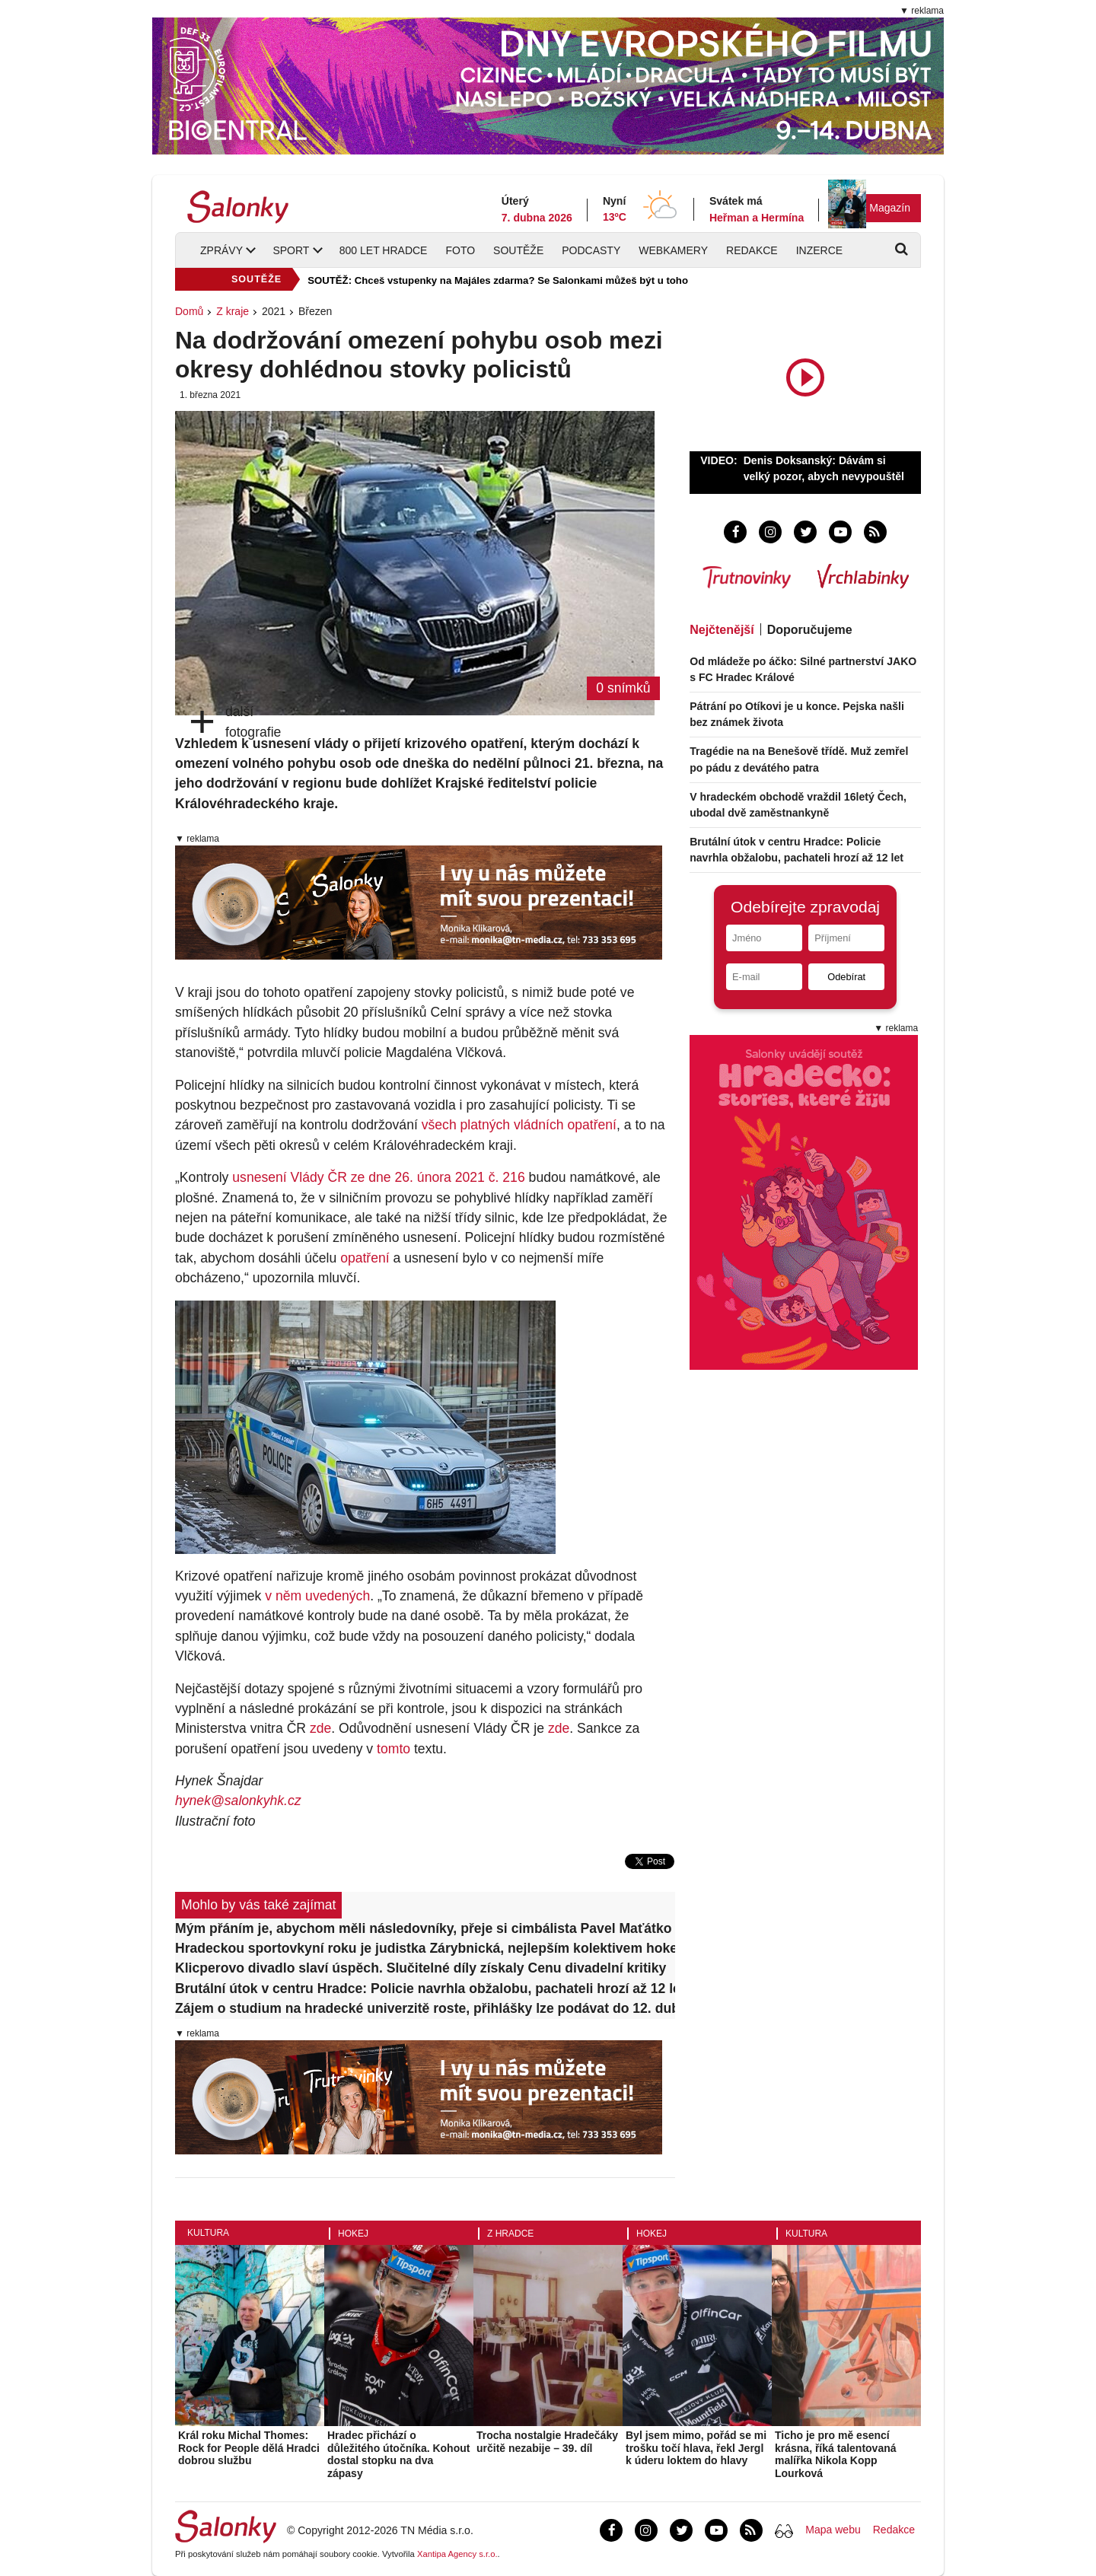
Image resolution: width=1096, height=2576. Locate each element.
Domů (189, 311)
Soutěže (518, 250)
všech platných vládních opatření (519, 1124)
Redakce (752, 250)
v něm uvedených (317, 1595)
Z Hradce (510, 2233)
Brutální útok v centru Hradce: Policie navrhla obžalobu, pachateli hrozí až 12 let (425, 1988)
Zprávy (221, 250)
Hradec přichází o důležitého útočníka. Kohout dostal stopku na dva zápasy (398, 2454)
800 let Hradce (383, 250)
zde (320, 1728)
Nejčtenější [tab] (722, 629)
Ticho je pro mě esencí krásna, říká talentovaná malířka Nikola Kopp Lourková (836, 2454)
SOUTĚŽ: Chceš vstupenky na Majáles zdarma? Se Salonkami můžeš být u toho (497, 280)
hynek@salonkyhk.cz (238, 1800)
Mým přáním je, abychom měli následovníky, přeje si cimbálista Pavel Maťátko (423, 1928)
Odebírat (846, 976)
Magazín (889, 208)
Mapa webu (832, 2529)
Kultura (208, 2232)
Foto (460, 250)
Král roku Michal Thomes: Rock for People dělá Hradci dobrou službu (249, 2448)
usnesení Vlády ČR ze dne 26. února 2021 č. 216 (378, 1177)
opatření (365, 1258)
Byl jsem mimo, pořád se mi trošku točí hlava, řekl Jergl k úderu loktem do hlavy (696, 2448)
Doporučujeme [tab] (809, 629)
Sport (290, 250)
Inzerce (819, 250)
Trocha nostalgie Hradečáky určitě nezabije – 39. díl (547, 2441)
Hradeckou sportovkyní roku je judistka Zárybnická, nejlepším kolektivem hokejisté (425, 1948)
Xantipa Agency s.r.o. (457, 2553)
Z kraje (232, 311)
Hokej (353, 2233)
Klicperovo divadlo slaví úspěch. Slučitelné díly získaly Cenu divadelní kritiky (420, 1968)
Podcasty (591, 250)
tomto (393, 1748)
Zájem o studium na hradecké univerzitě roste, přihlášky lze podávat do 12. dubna (425, 2008)
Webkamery (673, 250)
